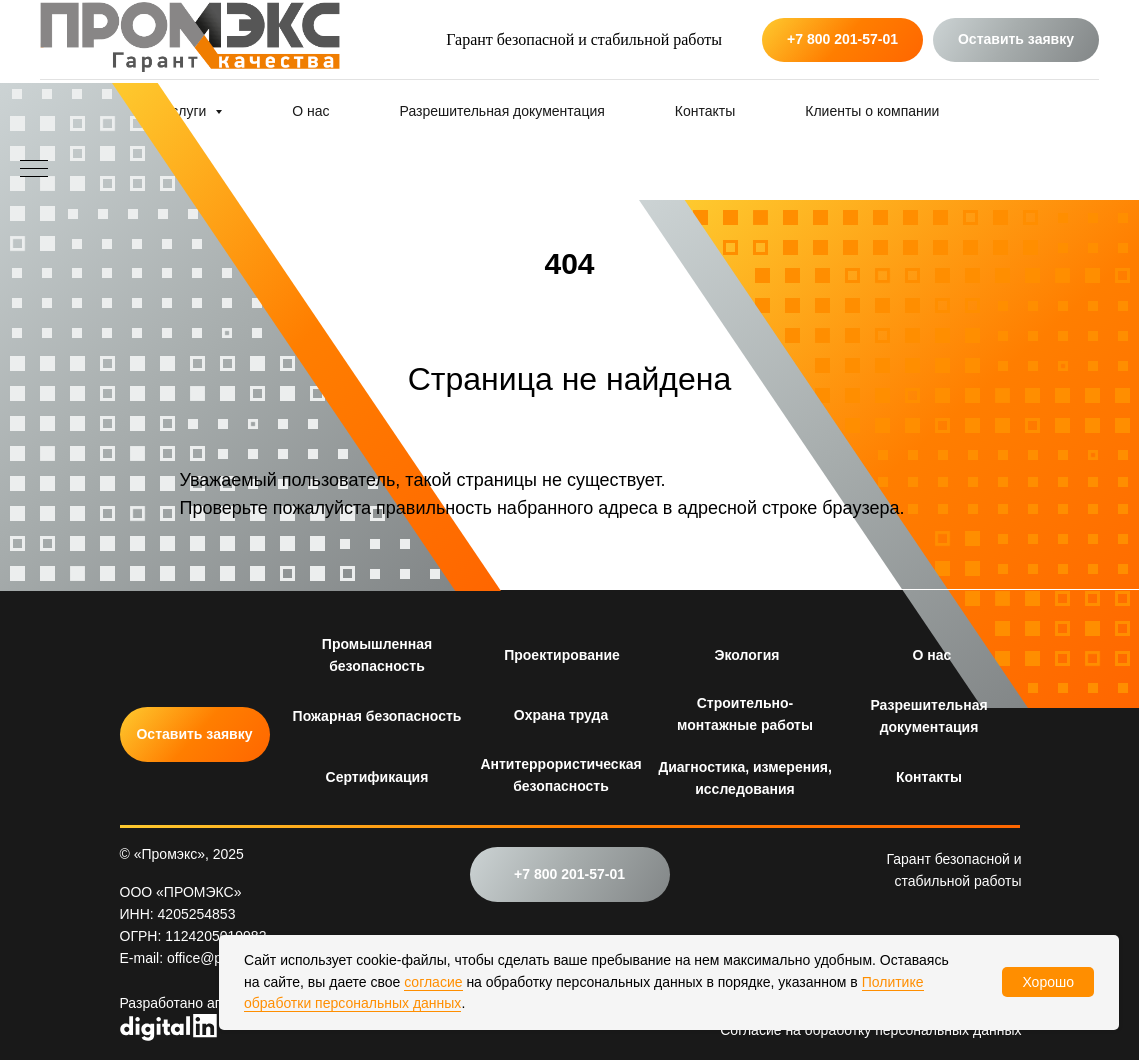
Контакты (705, 111)
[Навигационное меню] (34, 170)
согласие (433, 982)
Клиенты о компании (872, 111)
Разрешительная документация (502, 111)
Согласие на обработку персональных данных (870, 1030)
